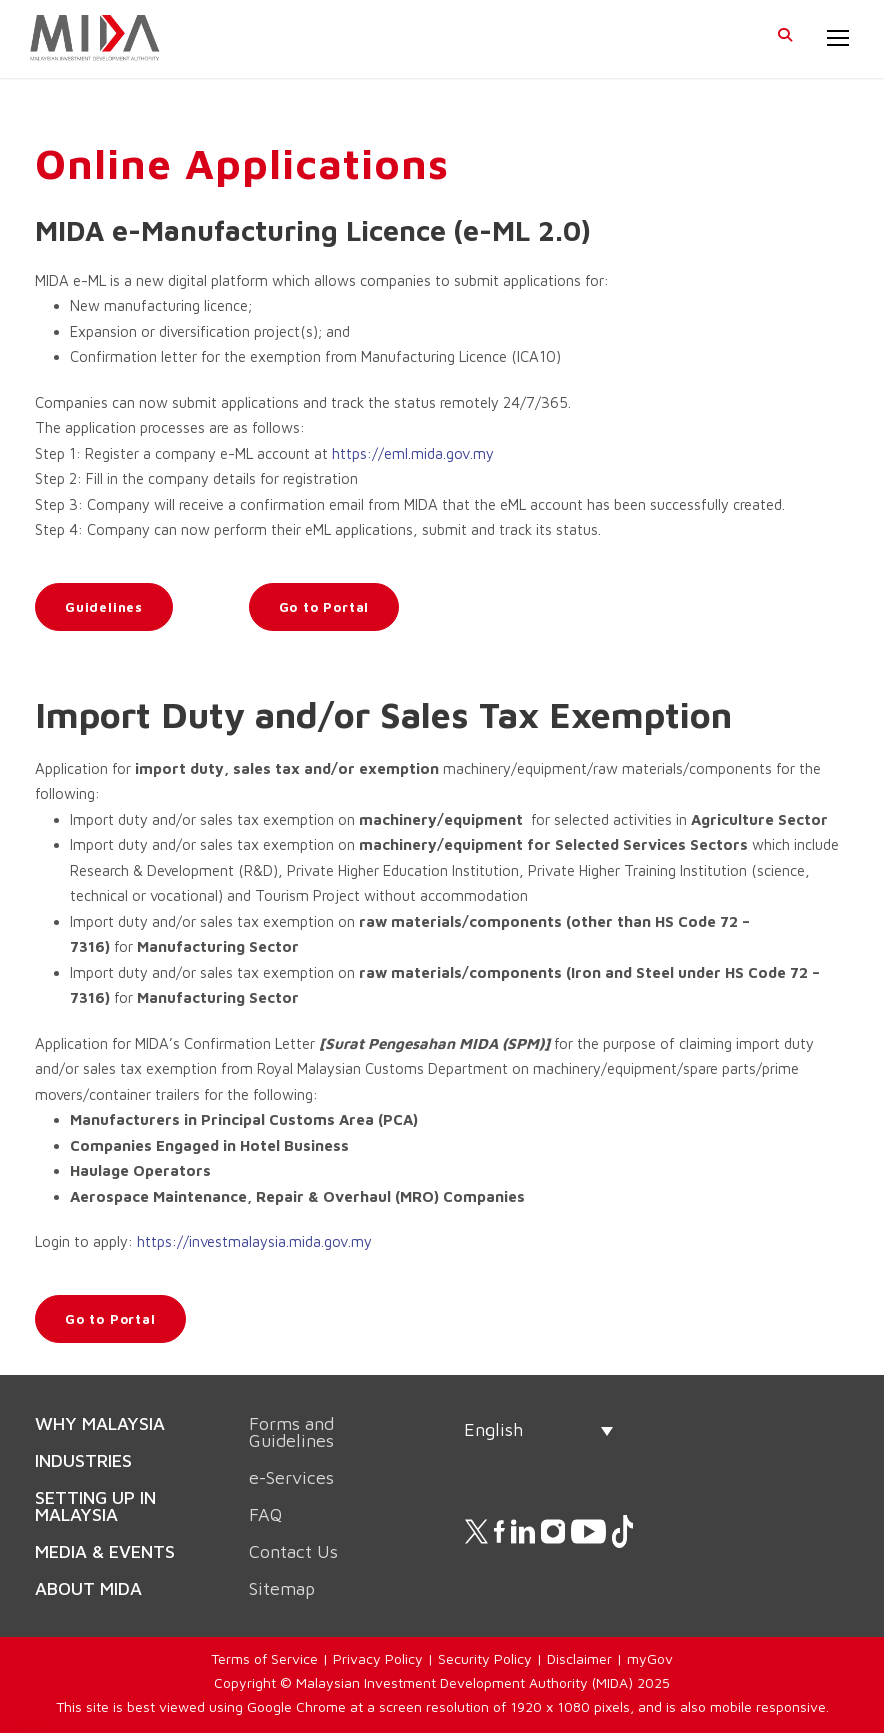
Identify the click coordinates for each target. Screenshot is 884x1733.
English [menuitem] (493, 1429)
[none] (538, 1430)
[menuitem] (538, 1430)
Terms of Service (264, 1658)
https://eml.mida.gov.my (413, 453)
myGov (650, 1658)
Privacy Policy (378, 1658)
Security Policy (485, 1658)
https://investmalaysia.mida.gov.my (254, 1241)
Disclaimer (579, 1658)
